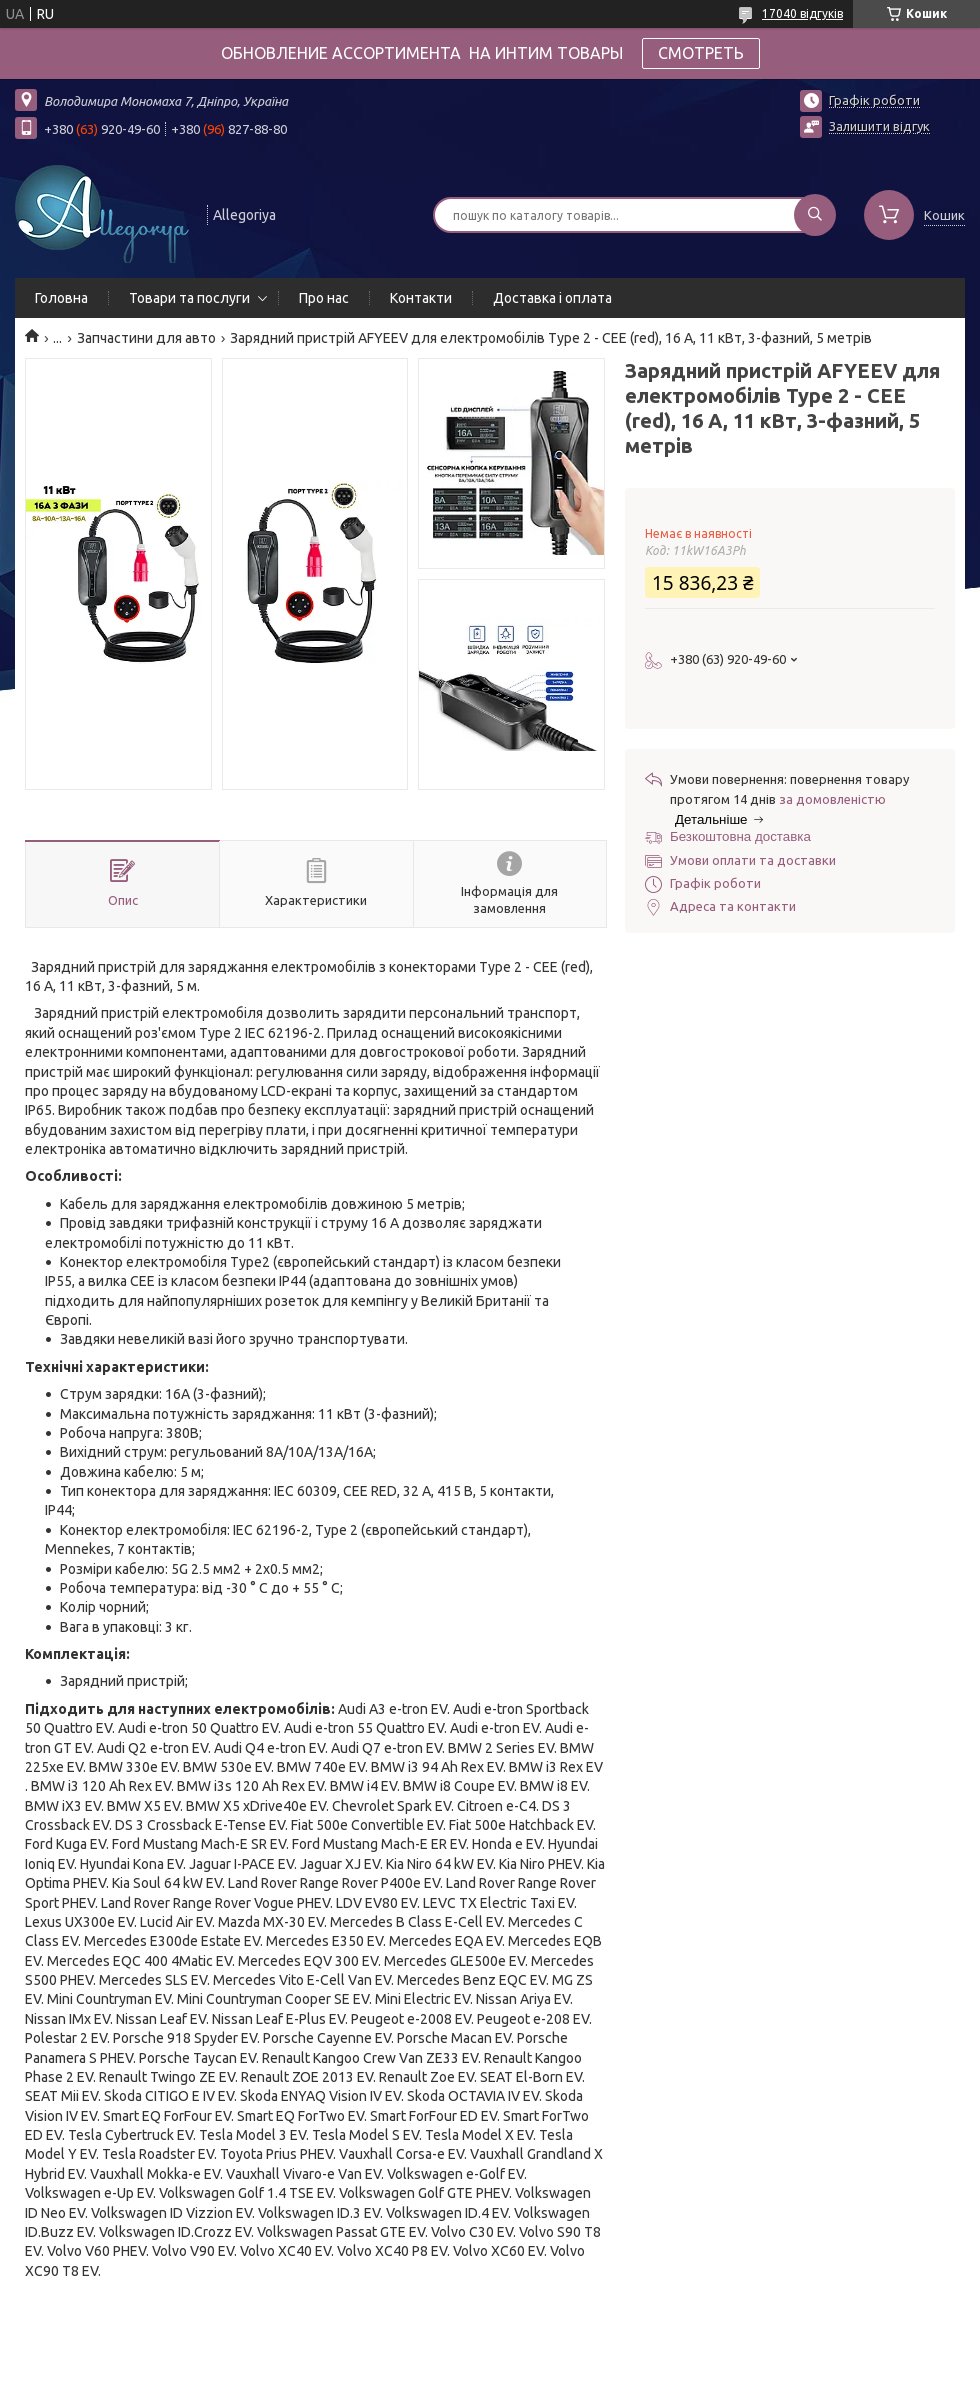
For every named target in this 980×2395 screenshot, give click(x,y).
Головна (61, 298)
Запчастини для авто (146, 338)
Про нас (324, 298)
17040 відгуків (802, 13)
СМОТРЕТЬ (701, 53)
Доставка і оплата (552, 298)
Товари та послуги (189, 298)
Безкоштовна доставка (740, 836)
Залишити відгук (879, 126)
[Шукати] (815, 215)
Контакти (421, 298)
